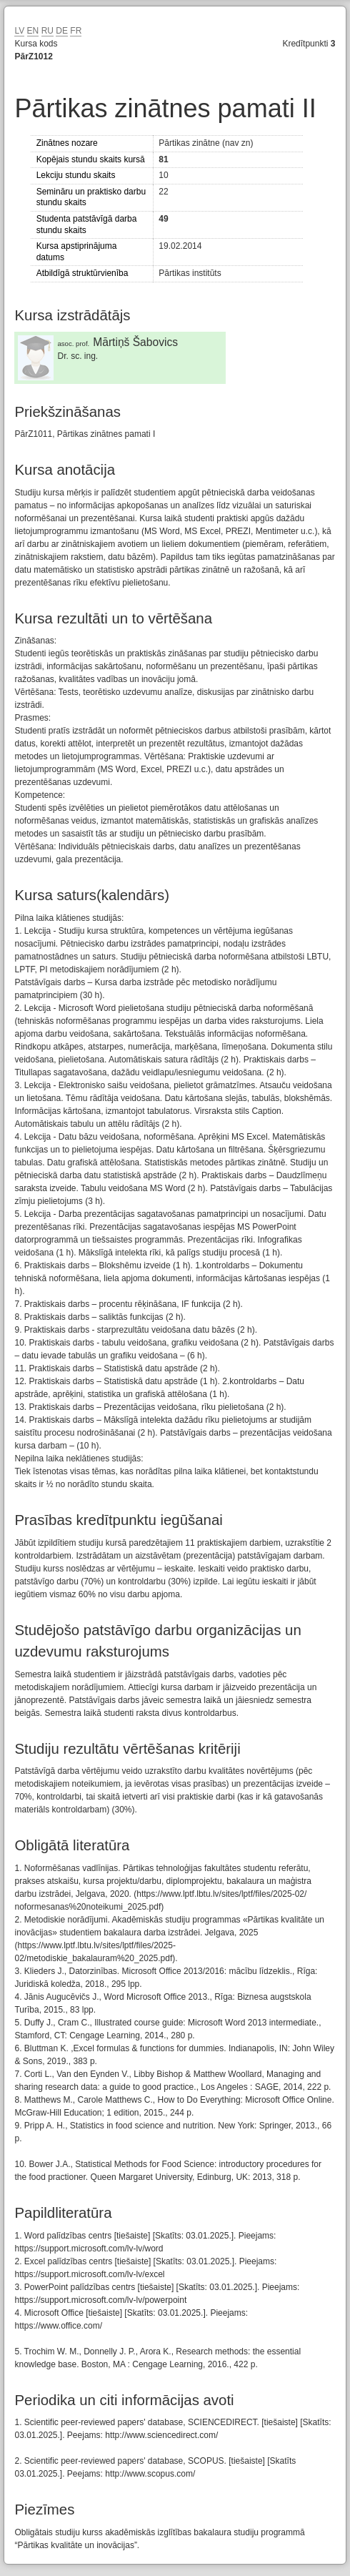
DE (62, 31)
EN (33, 31)
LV (19, 31)
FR (75, 31)
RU (47, 31)
